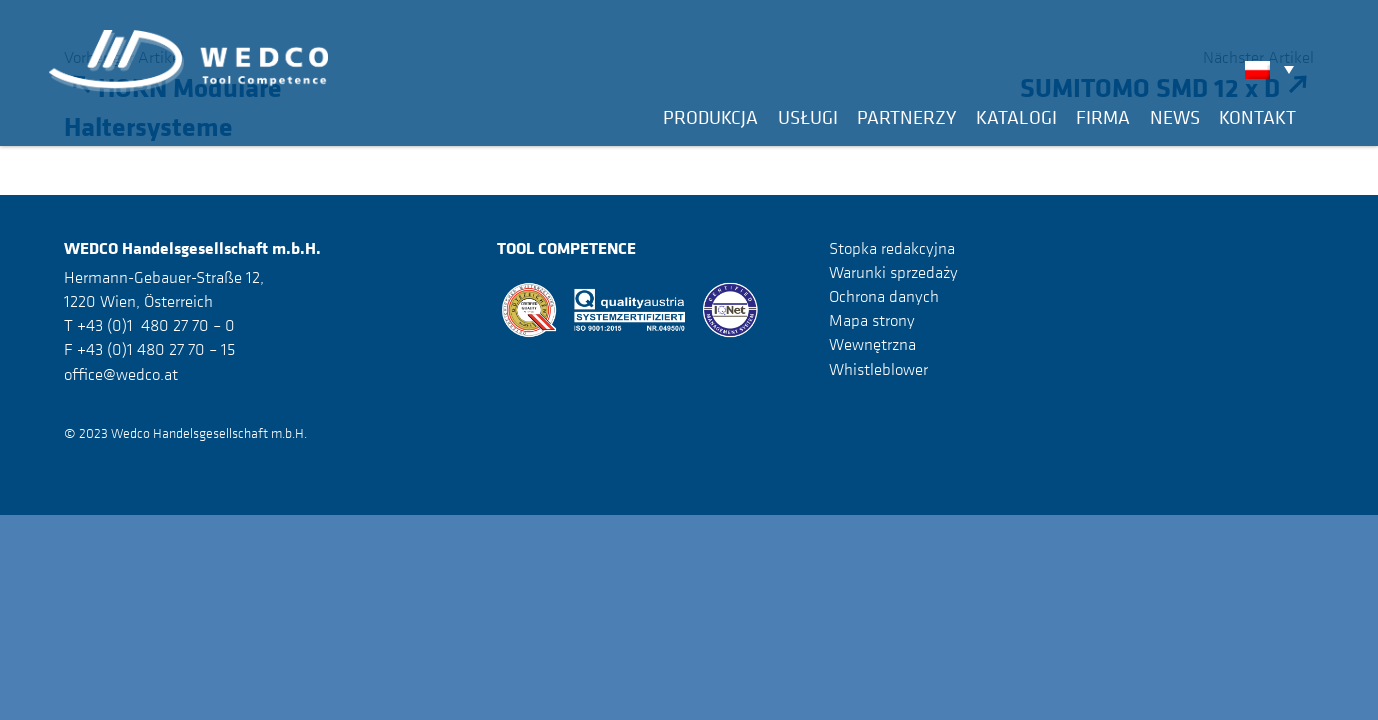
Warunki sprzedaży (893, 272)
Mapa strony (872, 320)
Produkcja (710, 117)
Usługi (808, 117)
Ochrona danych (884, 296)
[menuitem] (1274, 69)
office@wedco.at (121, 374)
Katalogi (1016, 117)
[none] (1274, 69)
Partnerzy (906, 117)
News (1175, 117)
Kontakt (1257, 117)
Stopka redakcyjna (892, 248)
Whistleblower (878, 369)
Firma (1103, 117)
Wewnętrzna (872, 344)
